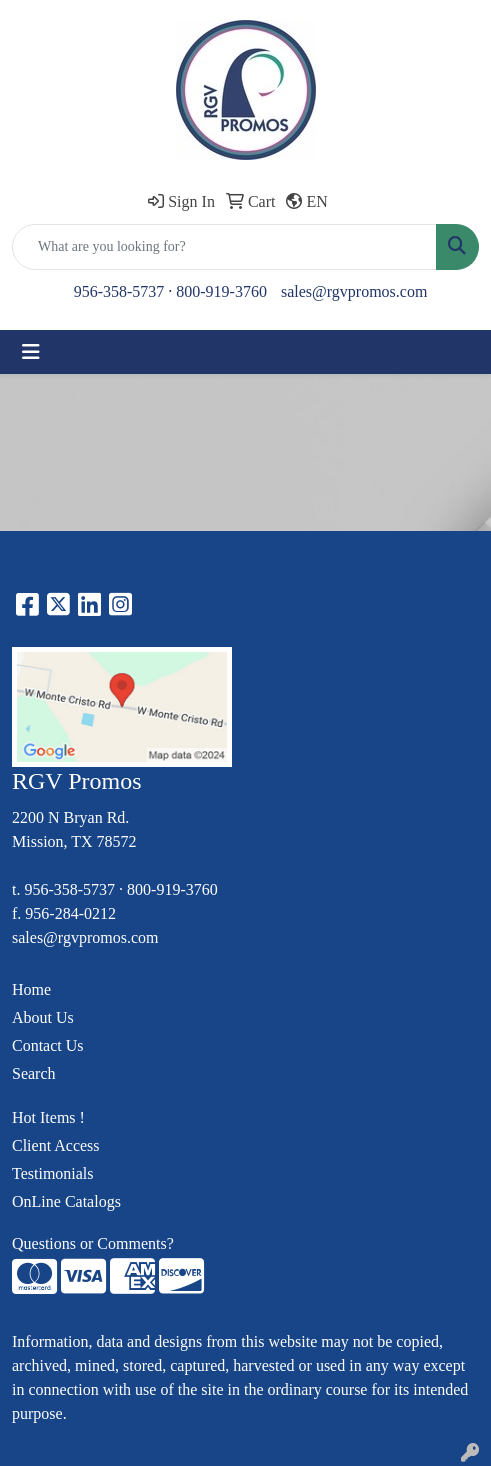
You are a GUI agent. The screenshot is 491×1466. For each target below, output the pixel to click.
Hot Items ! (48, 1117)
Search (34, 1073)
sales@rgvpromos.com (354, 291)
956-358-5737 (119, 291)
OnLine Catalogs (66, 1201)
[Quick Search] (224, 247)
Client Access (56, 1145)
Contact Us (48, 1045)
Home (31, 989)
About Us (43, 1017)
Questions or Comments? (93, 1243)
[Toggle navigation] (31, 352)
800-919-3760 (221, 291)
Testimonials (53, 1173)
